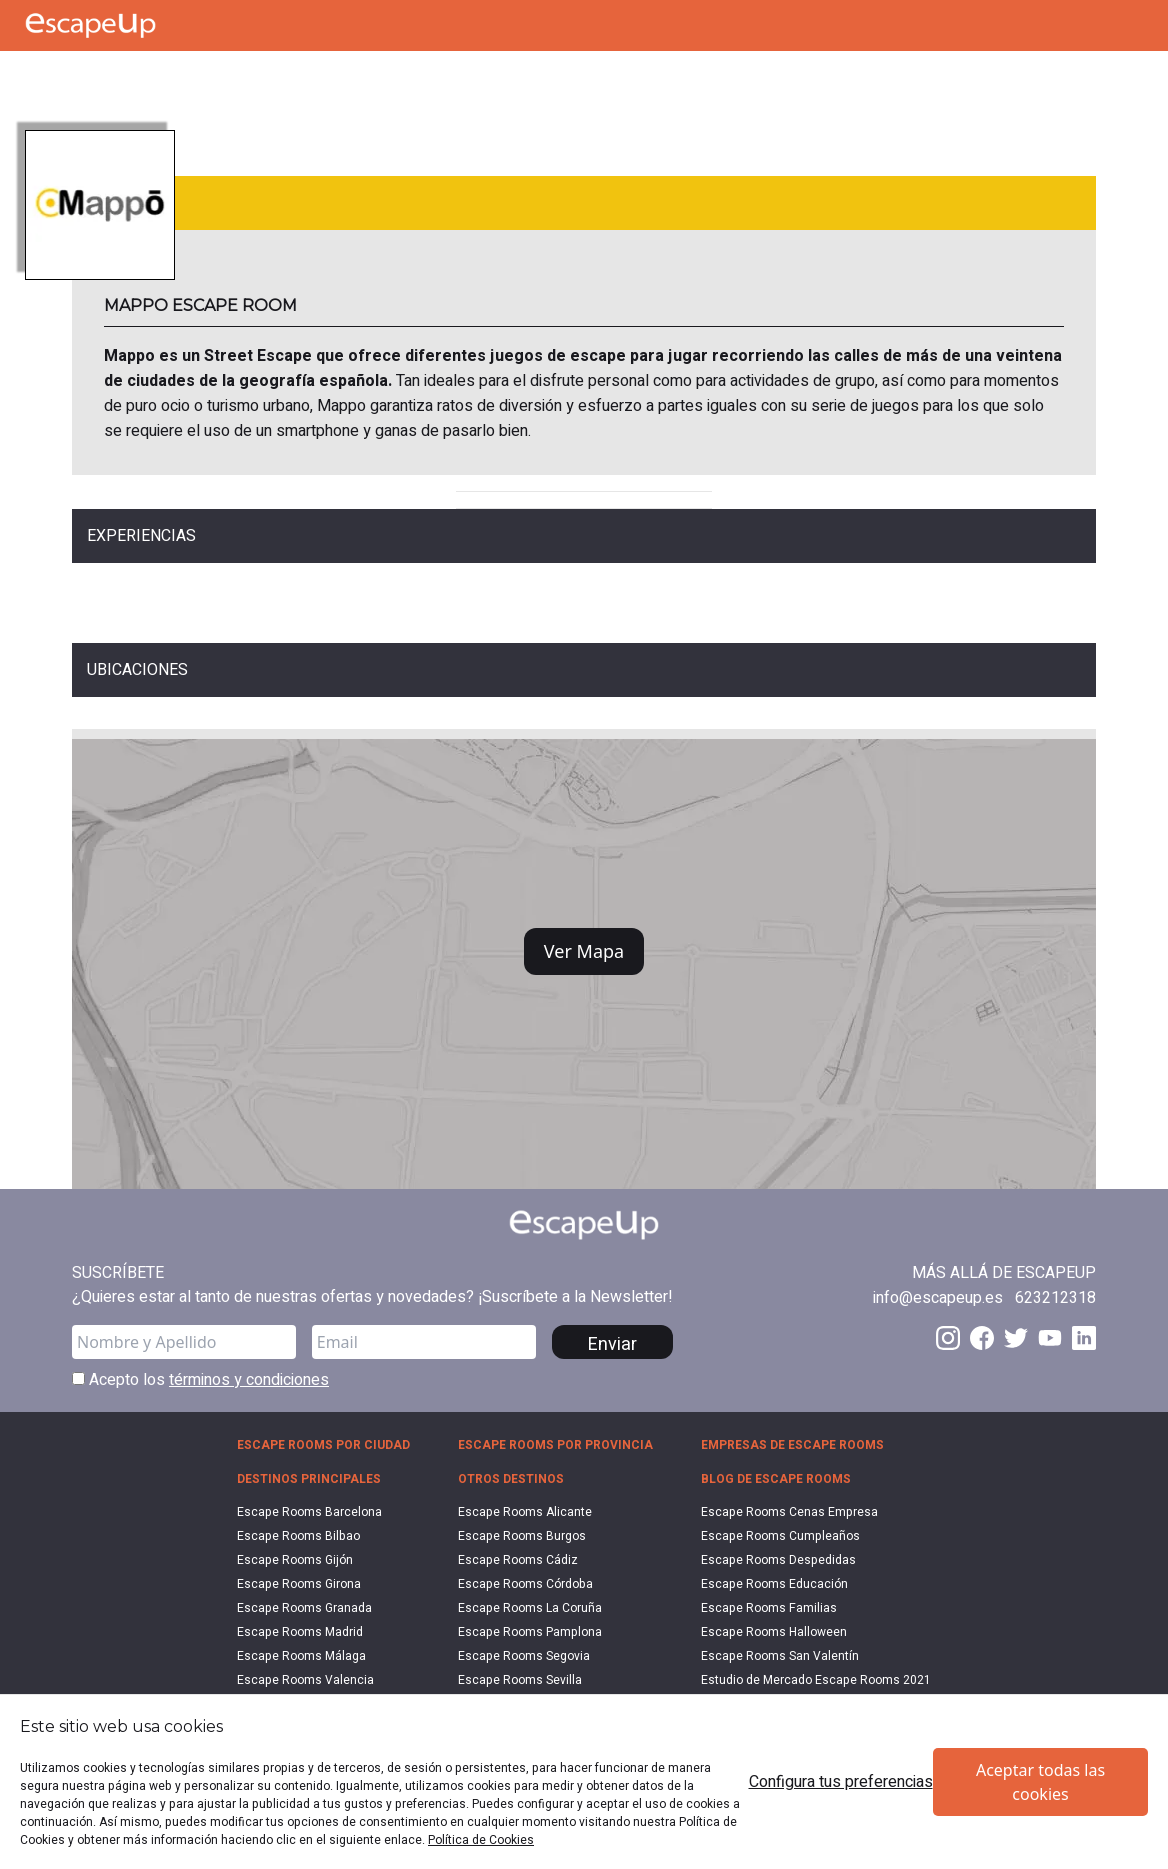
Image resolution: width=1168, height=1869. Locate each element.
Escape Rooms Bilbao (298, 1536)
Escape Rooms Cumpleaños (780, 1536)
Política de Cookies (481, 1840)
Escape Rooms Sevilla (520, 1680)
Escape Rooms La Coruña (530, 1608)
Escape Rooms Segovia (524, 1656)
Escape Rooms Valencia (305, 1680)
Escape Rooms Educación (774, 1584)
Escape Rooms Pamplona (530, 1632)
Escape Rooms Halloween (774, 1632)
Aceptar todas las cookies (1040, 1782)
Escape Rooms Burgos (522, 1536)
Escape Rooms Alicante (525, 1512)
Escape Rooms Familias (769, 1608)
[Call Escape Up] (38, 75)
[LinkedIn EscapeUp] (1084, 1338)
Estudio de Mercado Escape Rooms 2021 (816, 1680)
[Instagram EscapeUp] (948, 1338)
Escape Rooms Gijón (295, 1560)
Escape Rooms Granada (304, 1608)
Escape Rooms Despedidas (778, 1560)
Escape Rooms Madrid (300, 1632)
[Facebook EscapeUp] (982, 1338)
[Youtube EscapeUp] (1050, 1338)
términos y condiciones (249, 1380)
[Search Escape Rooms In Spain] (137, 75)
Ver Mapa (584, 951)
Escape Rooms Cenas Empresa (789, 1512)
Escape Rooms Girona (299, 1584)
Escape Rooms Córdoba (525, 1584)
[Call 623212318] (1055, 1298)
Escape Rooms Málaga (301, 1656)
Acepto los (200, 1380)
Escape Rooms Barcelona (309, 1512)
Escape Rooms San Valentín (780, 1656)
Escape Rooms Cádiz (518, 1560)
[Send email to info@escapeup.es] (938, 1298)
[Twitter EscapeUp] (1016, 1338)
